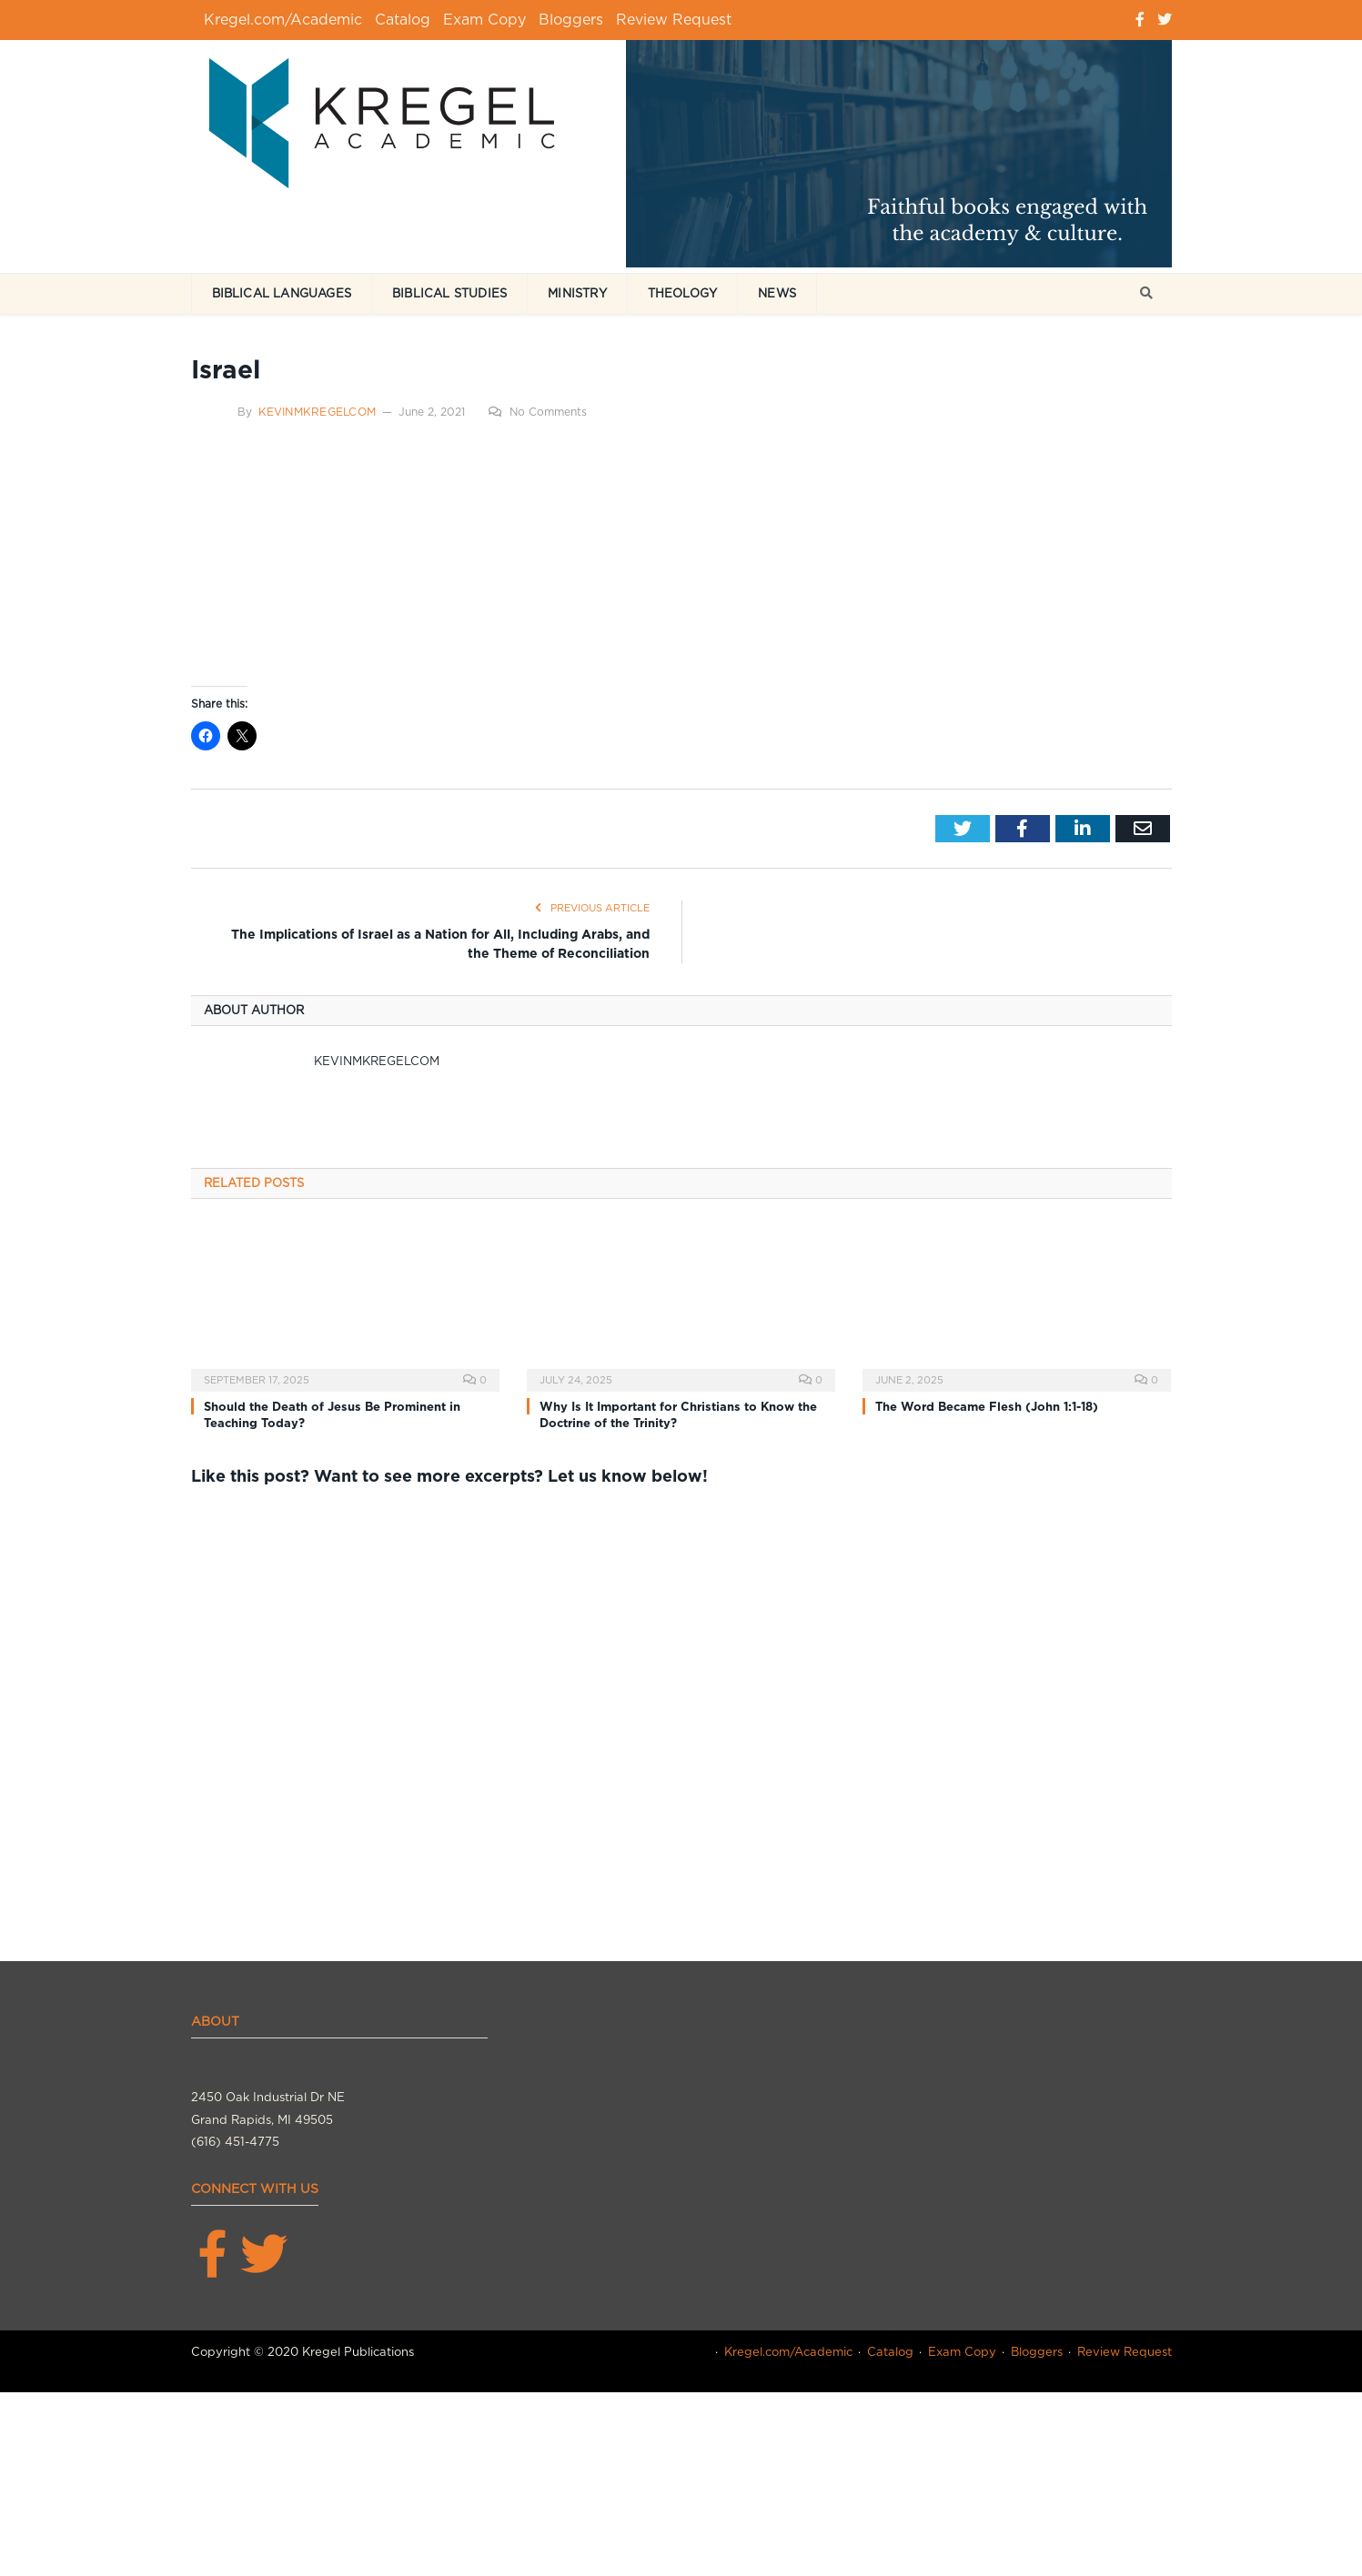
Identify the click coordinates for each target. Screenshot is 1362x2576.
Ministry (577, 293)
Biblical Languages (282, 293)
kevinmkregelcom (317, 411)
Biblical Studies (449, 293)
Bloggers (571, 19)
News (777, 293)
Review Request (673, 19)
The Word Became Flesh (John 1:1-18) (986, 1407)
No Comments (538, 411)
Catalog (402, 19)
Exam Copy (484, 19)
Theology (683, 293)
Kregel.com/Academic (283, 19)
